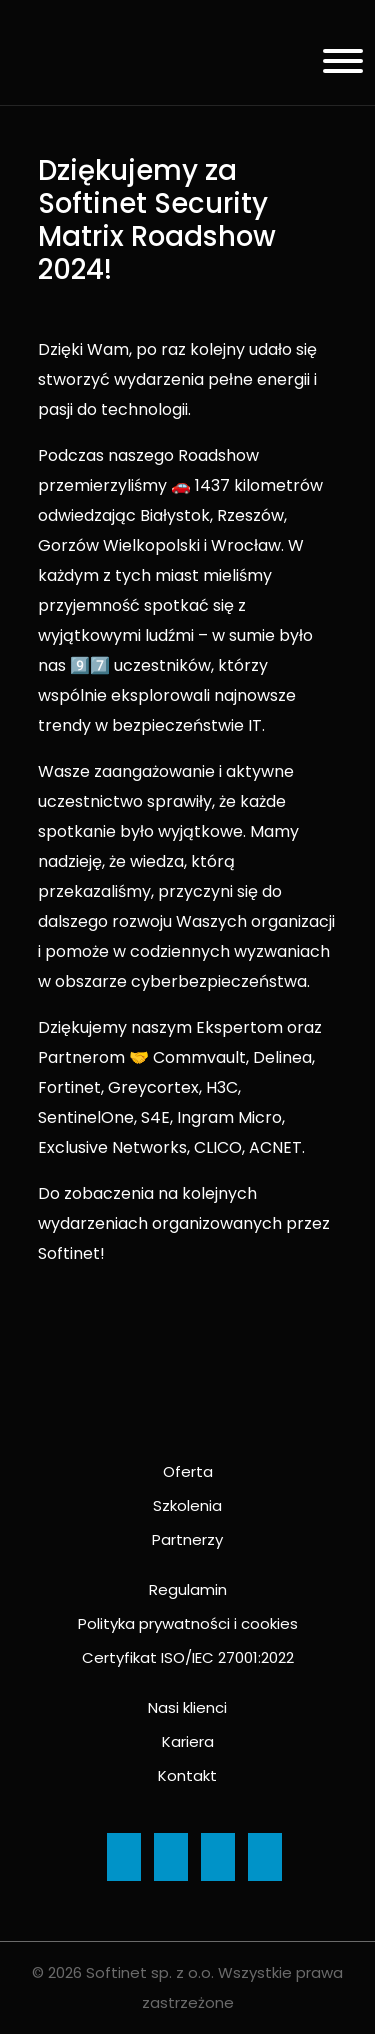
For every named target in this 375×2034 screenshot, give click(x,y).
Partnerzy (187, 1539)
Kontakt (187, 1775)
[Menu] (335, 64)
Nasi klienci (187, 1707)
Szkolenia (187, 1505)
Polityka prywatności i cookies (188, 1623)
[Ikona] (124, 1857)
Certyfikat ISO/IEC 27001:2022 (188, 1657)
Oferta (188, 1471)
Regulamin (188, 1589)
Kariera (188, 1741)
